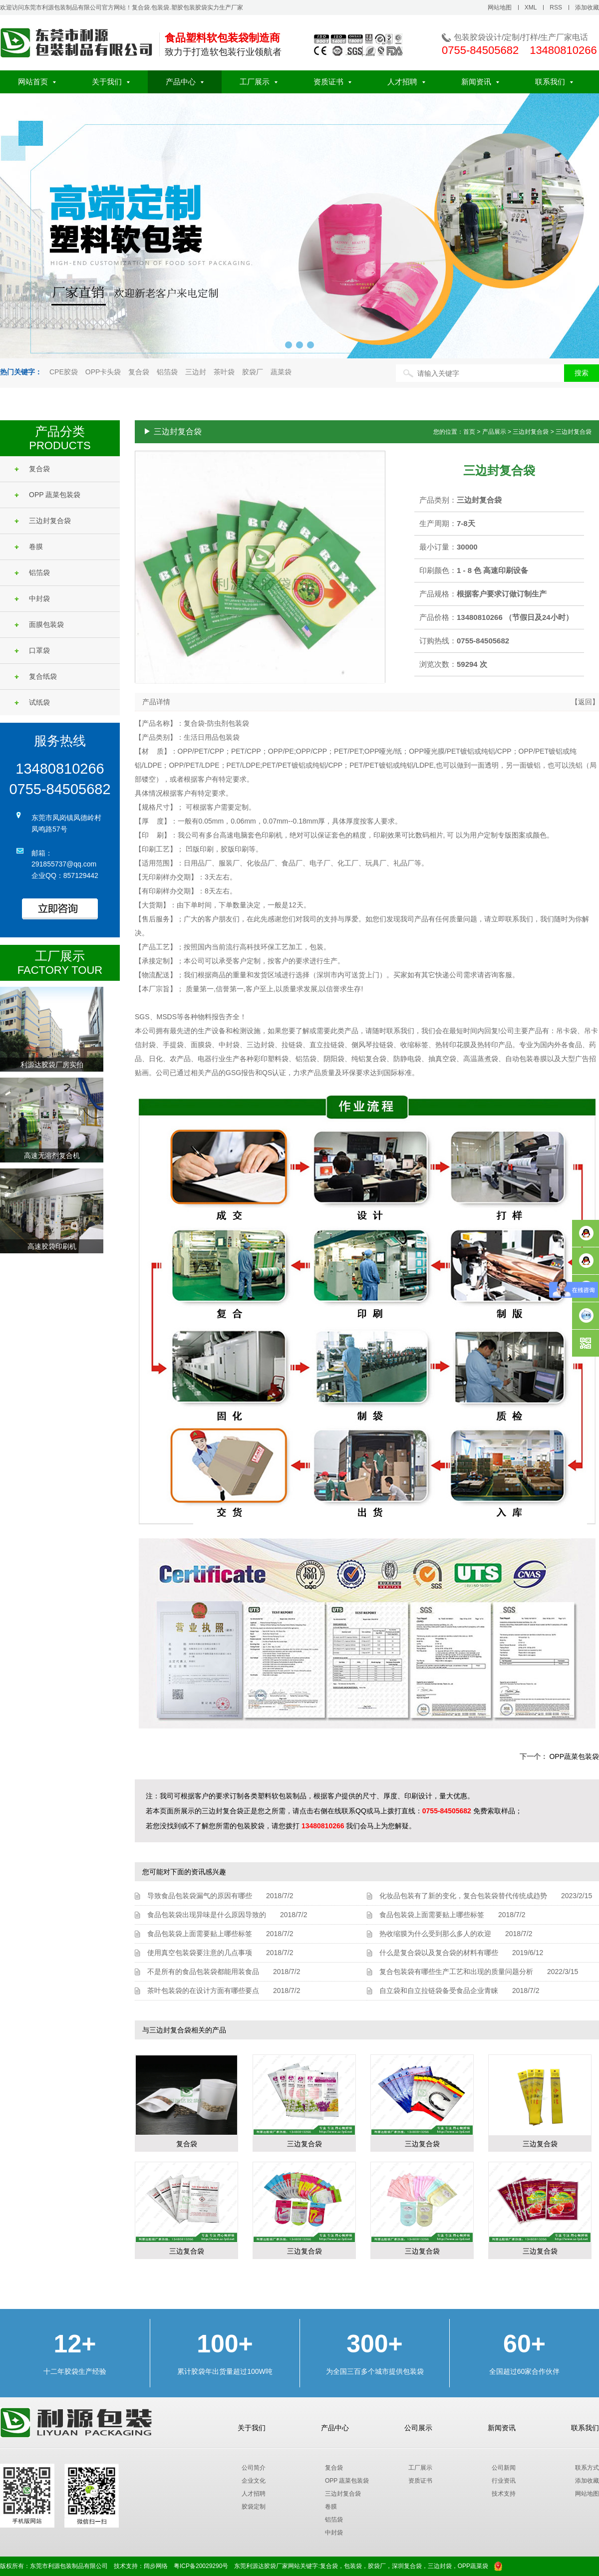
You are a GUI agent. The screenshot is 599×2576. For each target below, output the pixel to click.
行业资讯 (504, 2480)
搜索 (582, 373)
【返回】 (585, 702)
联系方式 (587, 2467)
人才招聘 (406, 81)
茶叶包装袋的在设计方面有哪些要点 (203, 1991)
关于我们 (111, 81)
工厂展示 (259, 81)
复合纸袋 (35, 676)
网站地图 (500, 7)
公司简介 (254, 2467)
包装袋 (353, 2566)
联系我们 (554, 81)
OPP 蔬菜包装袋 (47, 495)
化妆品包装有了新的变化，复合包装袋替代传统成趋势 (463, 1896)
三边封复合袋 (42, 521)
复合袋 (138, 371)
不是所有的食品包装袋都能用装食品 (203, 1972)
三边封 (195, 371)
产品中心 (185, 81)
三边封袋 (440, 2566)
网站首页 (37, 81)
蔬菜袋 (281, 371)
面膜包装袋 (39, 624)
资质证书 (332, 81)
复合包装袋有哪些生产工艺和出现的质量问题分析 (456, 1972)
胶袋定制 (254, 2506)
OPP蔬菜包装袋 (574, 1756)
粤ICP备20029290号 (201, 2566)
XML (531, 7)
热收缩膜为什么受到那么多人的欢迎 (435, 1934)
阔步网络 (156, 2566)
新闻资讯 (480, 81)
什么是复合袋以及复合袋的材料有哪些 (438, 1953)
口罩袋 (32, 650)
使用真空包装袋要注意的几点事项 (199, 1953)
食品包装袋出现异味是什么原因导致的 (206, 1915)
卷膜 (28, 547)
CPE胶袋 (63, 371)
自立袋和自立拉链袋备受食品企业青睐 (438, 1991)
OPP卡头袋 (103, 371)
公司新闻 (504, 2467)
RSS (556, 7)
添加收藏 (587, 7)
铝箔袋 (167, 371)
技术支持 (504, 2493)
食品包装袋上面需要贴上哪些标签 (199, 1934)
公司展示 (418, 2427)
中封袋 (32, 598)
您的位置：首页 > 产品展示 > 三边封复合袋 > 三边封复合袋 (512, 431)
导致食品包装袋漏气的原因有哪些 (199, 1896)
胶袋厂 (252, 371)
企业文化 (254, 2480)
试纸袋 (32, 702)
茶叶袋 (224, 371)
